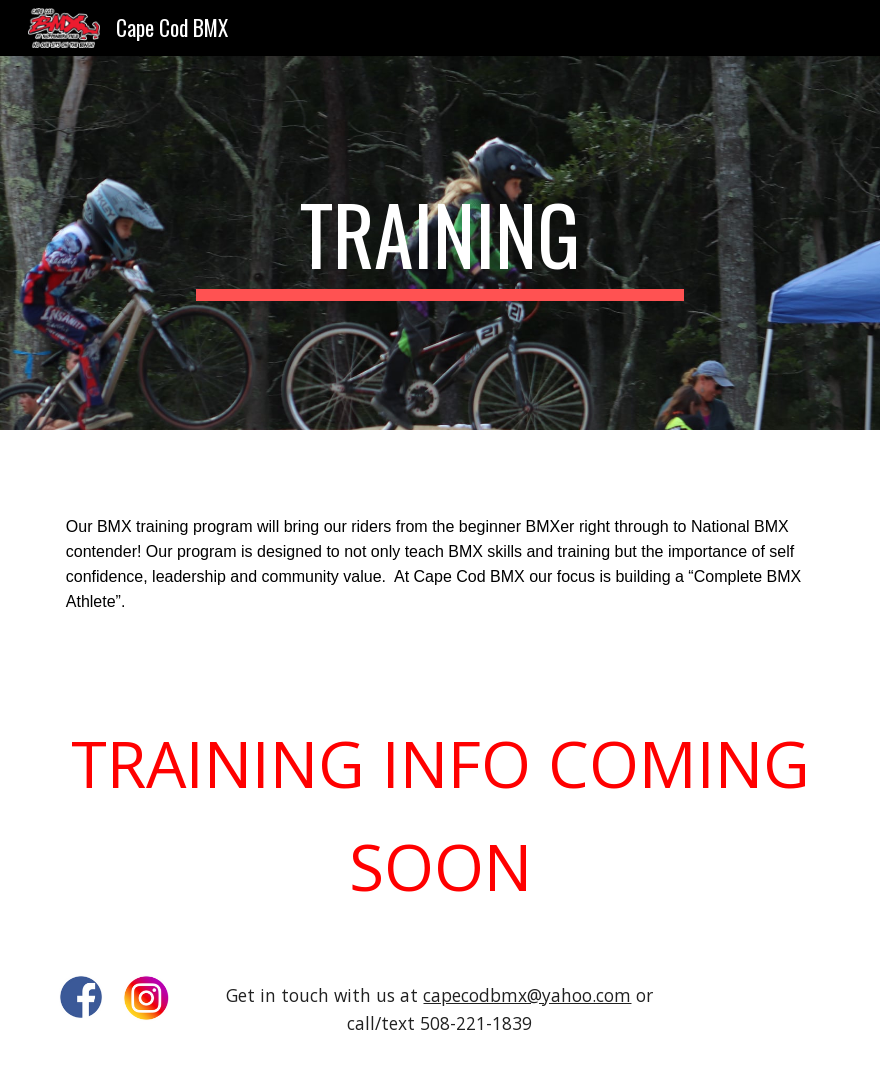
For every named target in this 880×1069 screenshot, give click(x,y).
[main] (439, 243)
